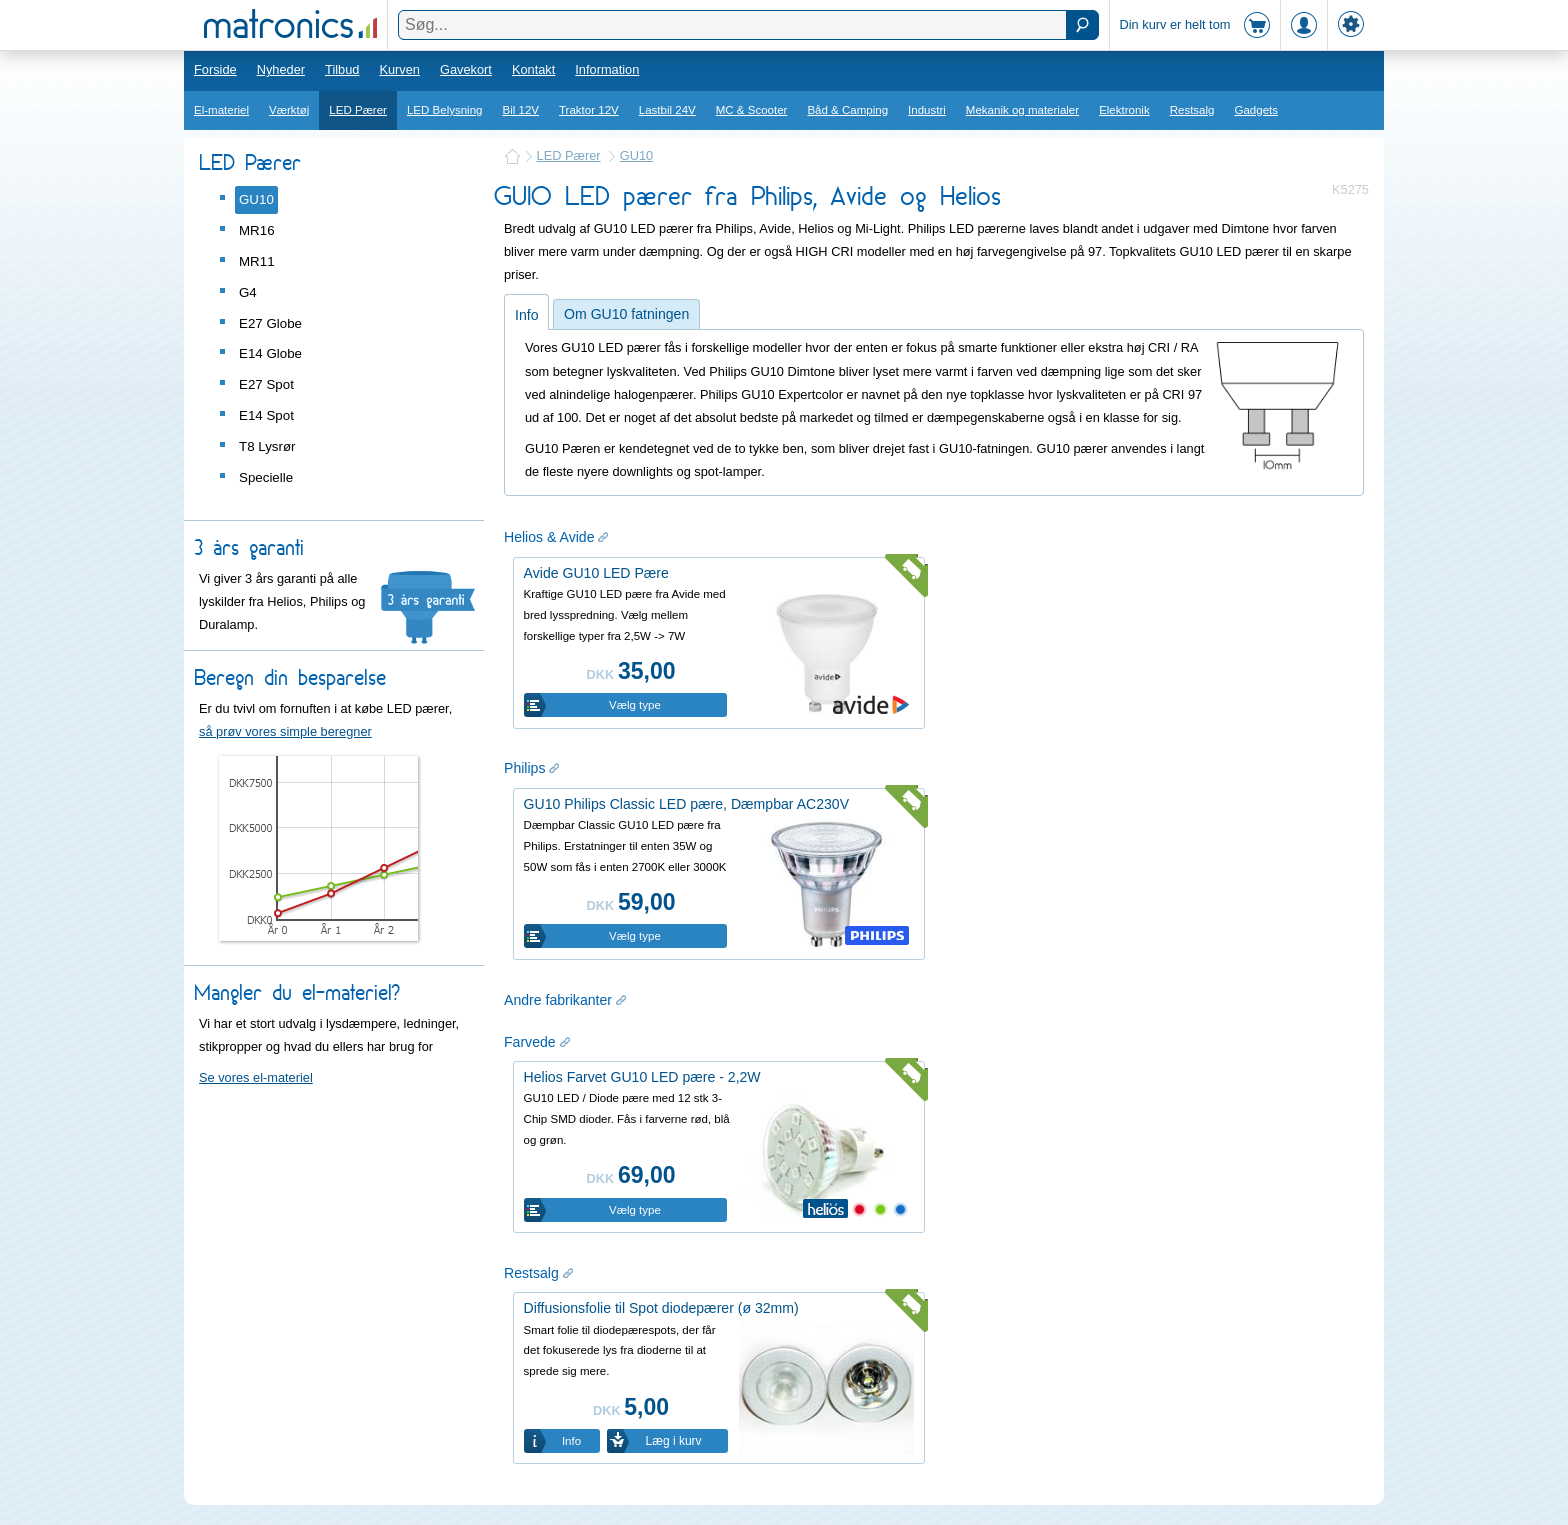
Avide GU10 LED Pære (596, 573)
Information (607, 69)
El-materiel (221, 110)
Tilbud (342, 69)
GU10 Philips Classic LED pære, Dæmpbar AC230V (687, 804)
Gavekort (466, 69)
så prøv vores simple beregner (285, 731)
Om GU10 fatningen (626, 314)
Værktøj (289, 110)
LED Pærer (358, 110)
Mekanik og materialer (1022, 110)
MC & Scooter (752, 110)
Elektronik (1124, 110)
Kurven (399, 69)
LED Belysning (445, 110)
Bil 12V (521, 110)
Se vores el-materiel (256, 1077)
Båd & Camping (847, 110)
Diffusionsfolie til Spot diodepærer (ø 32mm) (661, 1308)
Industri (927, 110)
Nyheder (281, 69)
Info (526, 315)
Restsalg (1192, 110)
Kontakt (533, 69)
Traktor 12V (589, 110)
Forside (215, 69)
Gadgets (1257, 110)
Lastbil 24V (667, 110)
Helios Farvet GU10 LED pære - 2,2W (642, 1077)
